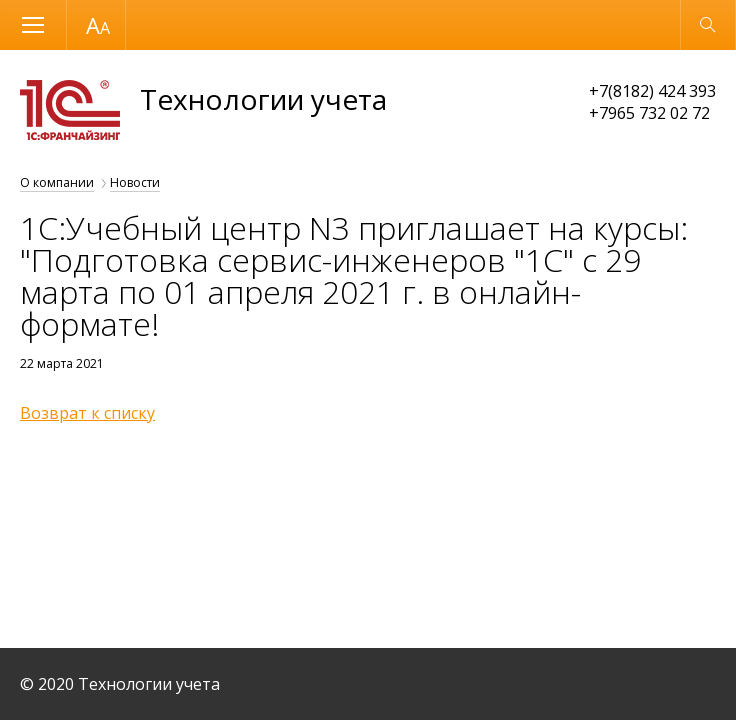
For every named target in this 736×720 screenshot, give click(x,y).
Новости (135, 182)
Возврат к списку (87, 413)
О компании (57, 182)
